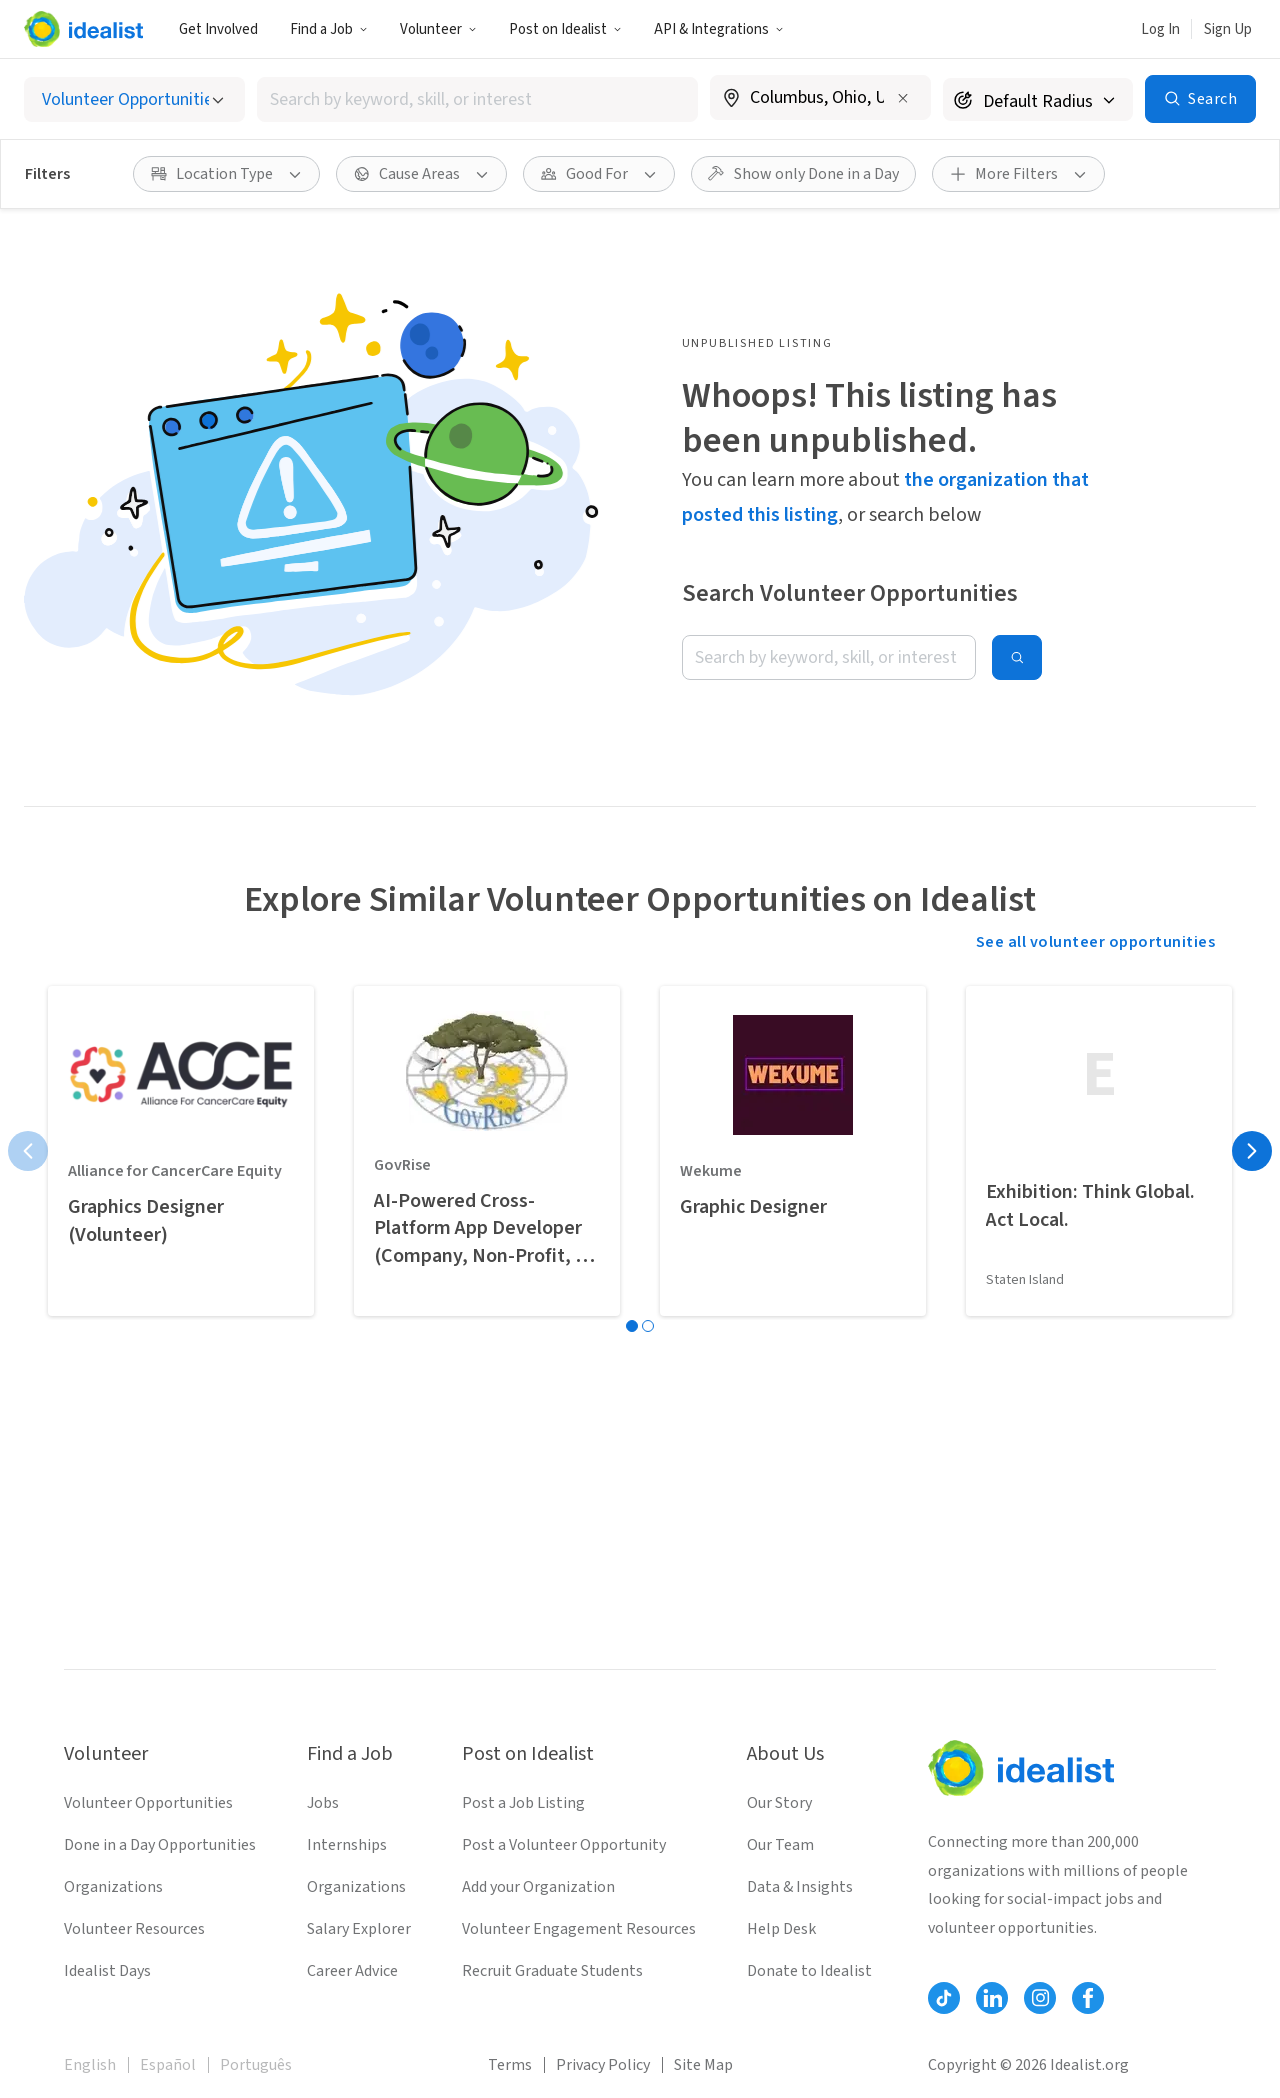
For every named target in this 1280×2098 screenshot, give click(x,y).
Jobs (323, 1803)
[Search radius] (1038, 99)
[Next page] (1252, 1151)
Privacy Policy (603, 2065)
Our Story (779, 1803)
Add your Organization (538, 1887)
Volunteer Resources (134, 1929)
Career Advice (352, 1971)
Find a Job (329, 29)
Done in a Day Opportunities (160, 1845)
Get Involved (218, 29)
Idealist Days (107, 1971)
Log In (1160, 29)
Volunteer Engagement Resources (579, 1929)
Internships (347, 1845)
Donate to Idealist (809, 1971)
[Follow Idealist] (944, 1998)
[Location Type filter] (226, 174)
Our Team (780, 1845)
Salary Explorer (359, 1929)
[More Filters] (1018, 174)
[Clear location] (903, 98)
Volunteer (438, 29)
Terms (510, 2065)
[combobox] (478, 99)
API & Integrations (719, 29)
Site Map (703, 2065)
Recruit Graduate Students (552, 1971)
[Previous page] (28, 1151)
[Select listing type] (134, 99)
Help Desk (781, 1929)
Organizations (113, 1887)
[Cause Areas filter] (421, 174)
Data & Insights (800, 1887)
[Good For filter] (599, 174)
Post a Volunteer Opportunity (564, 1845)
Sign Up (1228, 29)
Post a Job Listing (523, 1803)
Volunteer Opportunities (148, 1803)
